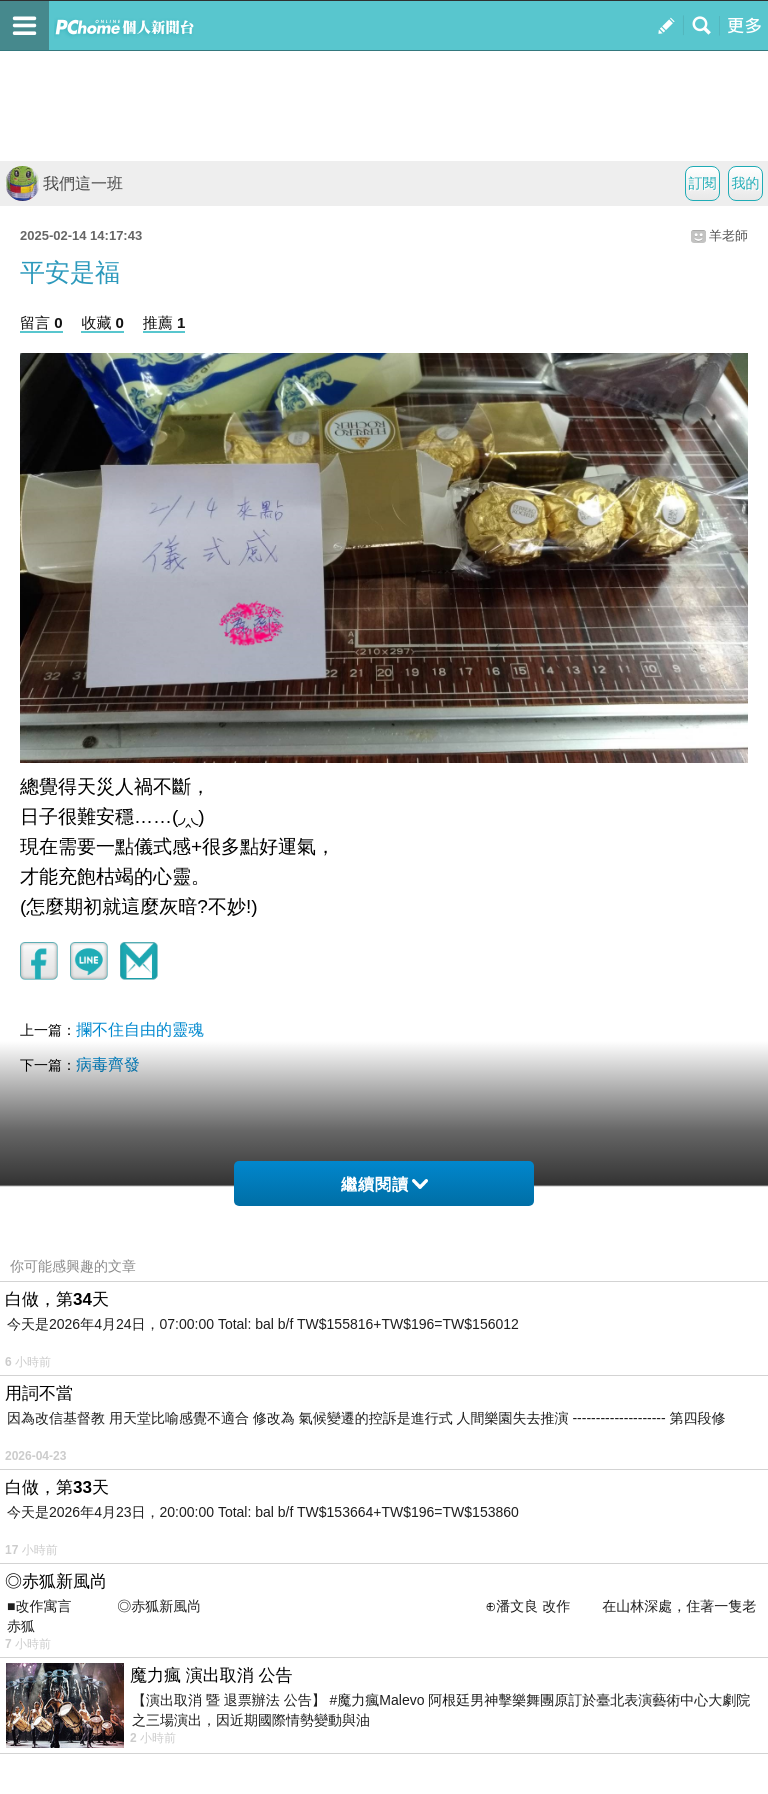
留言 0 (41, 322)
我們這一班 (64, 183)
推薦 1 (164, 322)
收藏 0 (102, 322)
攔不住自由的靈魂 (140, 1029)
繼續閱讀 (384, 1184)
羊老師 (728, 235)
